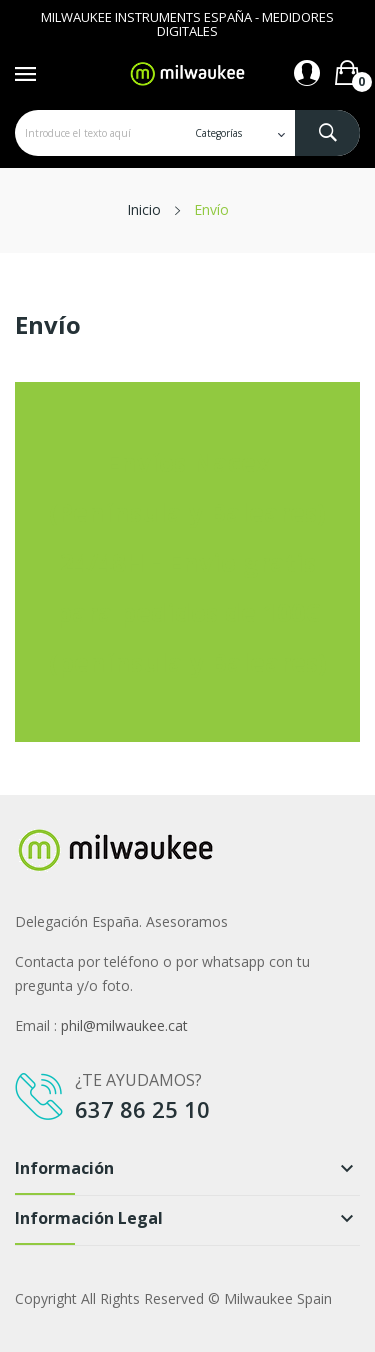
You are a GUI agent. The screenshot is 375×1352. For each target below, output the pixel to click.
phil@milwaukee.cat (124, 1025)
